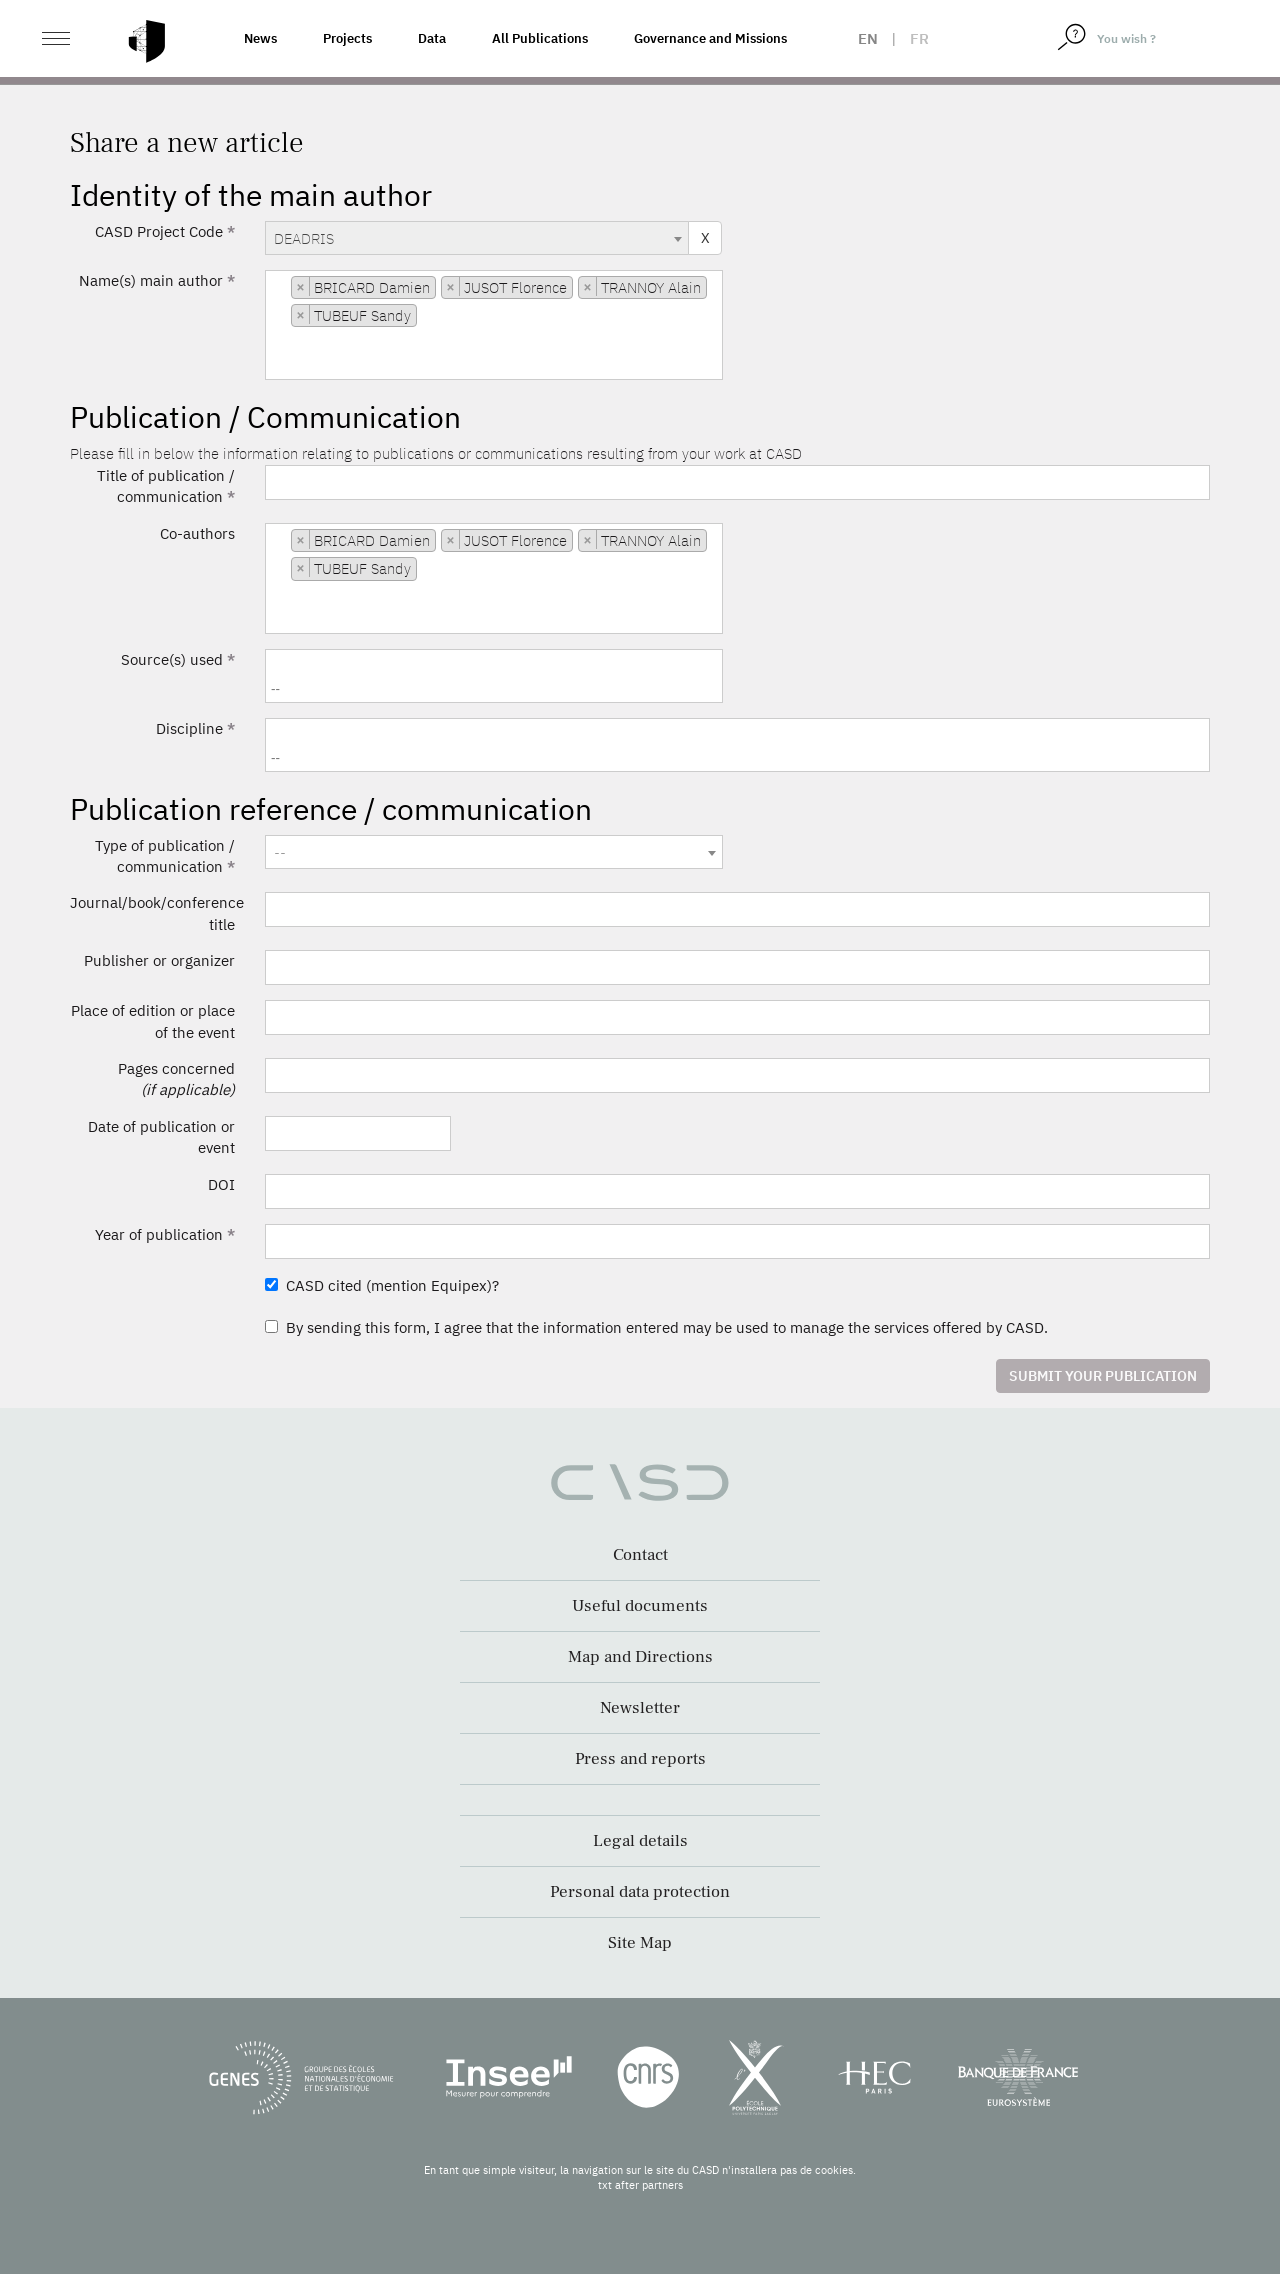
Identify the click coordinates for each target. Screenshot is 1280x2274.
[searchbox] (276, 365)
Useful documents (640, 1606)
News (260, 38)
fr (919, 38)
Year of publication (165, 1234)
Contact (640, 1555)
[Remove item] (301, 286)
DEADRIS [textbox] (304, 238)
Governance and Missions (710, 38)
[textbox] (494, 853)
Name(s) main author (157, 280)
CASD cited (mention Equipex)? (382, 1285)
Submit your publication (1103, 1376)
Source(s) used (178, 659)
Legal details (640, 1841)
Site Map (640, 1943)
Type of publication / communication (165, 856)
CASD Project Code (165, 231)
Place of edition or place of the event (153, 1021)
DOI (221, 1184)
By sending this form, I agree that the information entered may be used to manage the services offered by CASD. (656, 1327)
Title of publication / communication (166, 486)
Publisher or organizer (159, 960)
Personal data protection (640, 1892)
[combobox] (477, 238)
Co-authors (197, 533)
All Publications (540, 38)
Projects (347, 38)
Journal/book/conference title (157, 913)
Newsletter (640, 1708)
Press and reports (640, 1759)
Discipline (195, 728)
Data (432, 38)
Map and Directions (640, 1657)
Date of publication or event (161, 1137)
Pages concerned (176, 1079)
